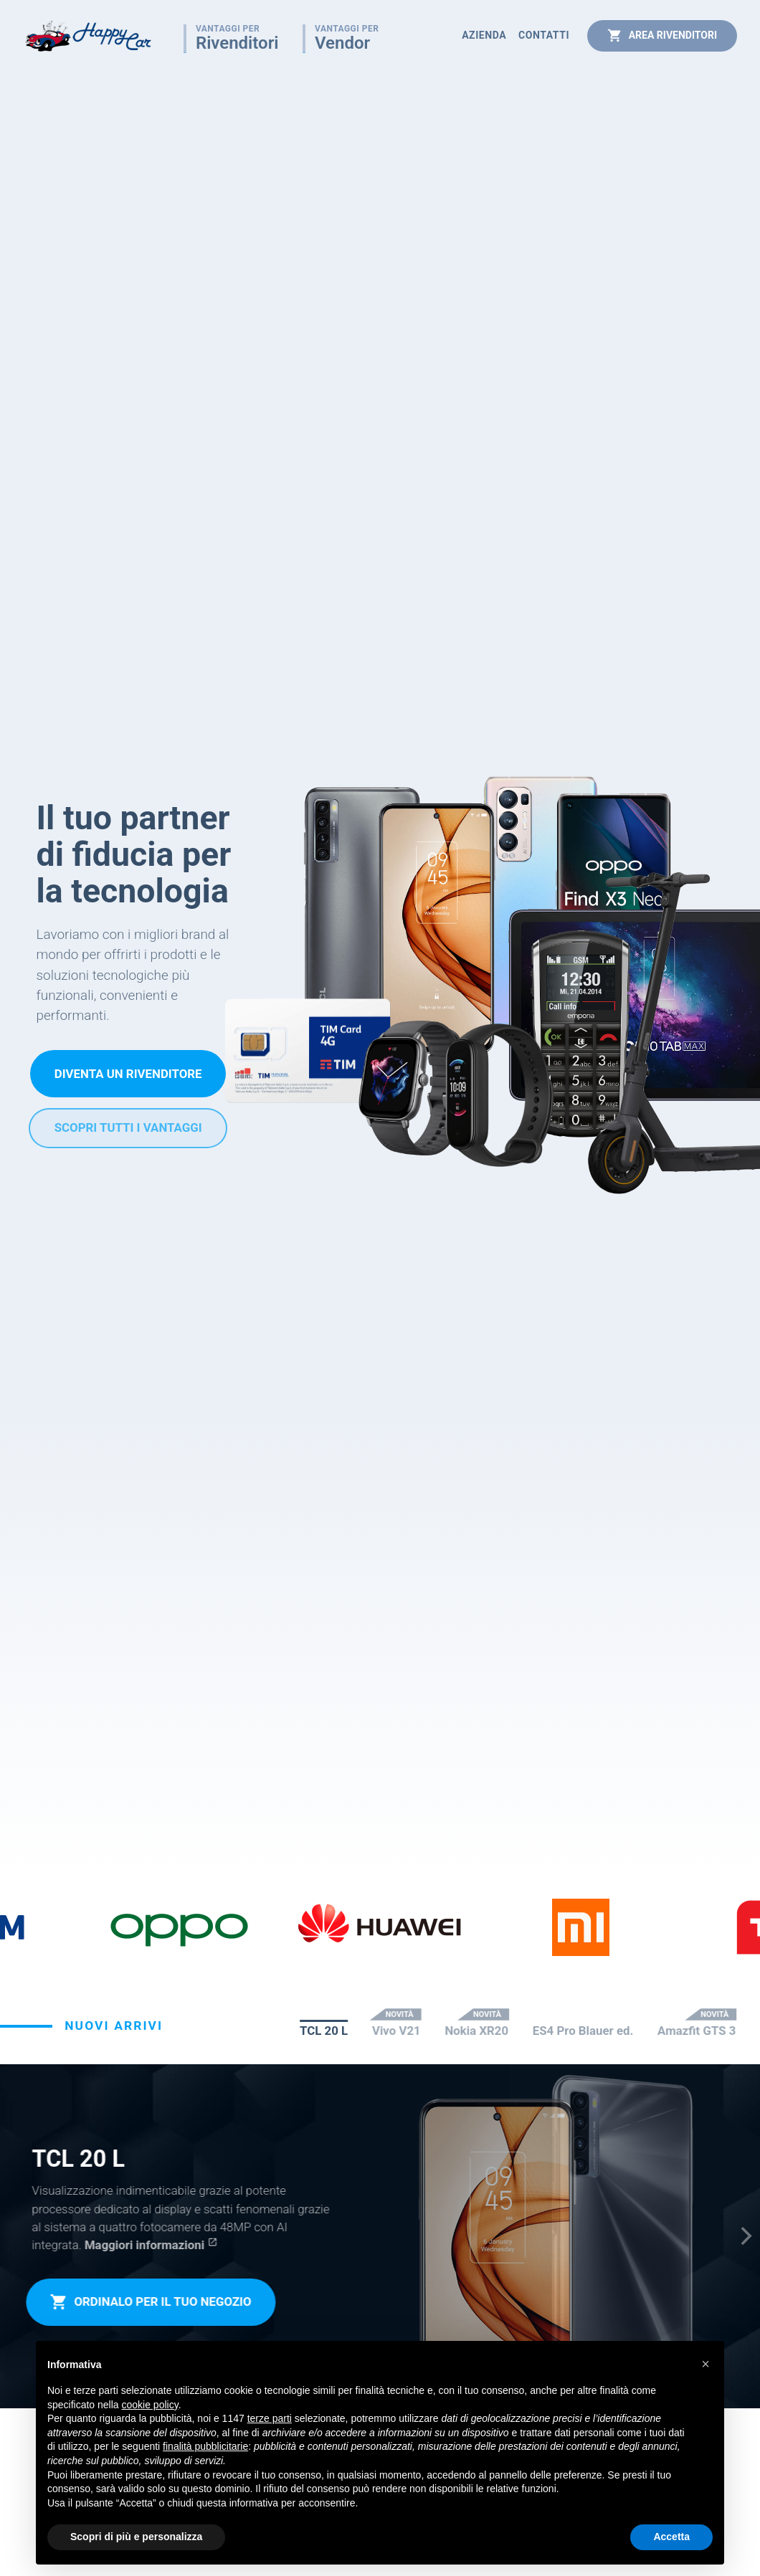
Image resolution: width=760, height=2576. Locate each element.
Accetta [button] (671, 2536)
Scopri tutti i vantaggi (128, 1127)
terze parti (269, 2418)
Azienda (484, 35)
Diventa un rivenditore (128, 1074)
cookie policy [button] (150, 2404)
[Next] (745, 2236)
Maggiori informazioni (143, 2245)
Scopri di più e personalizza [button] (136, 2536)
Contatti (543, 35)
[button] (705, 2363)
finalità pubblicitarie (205, 2446)
